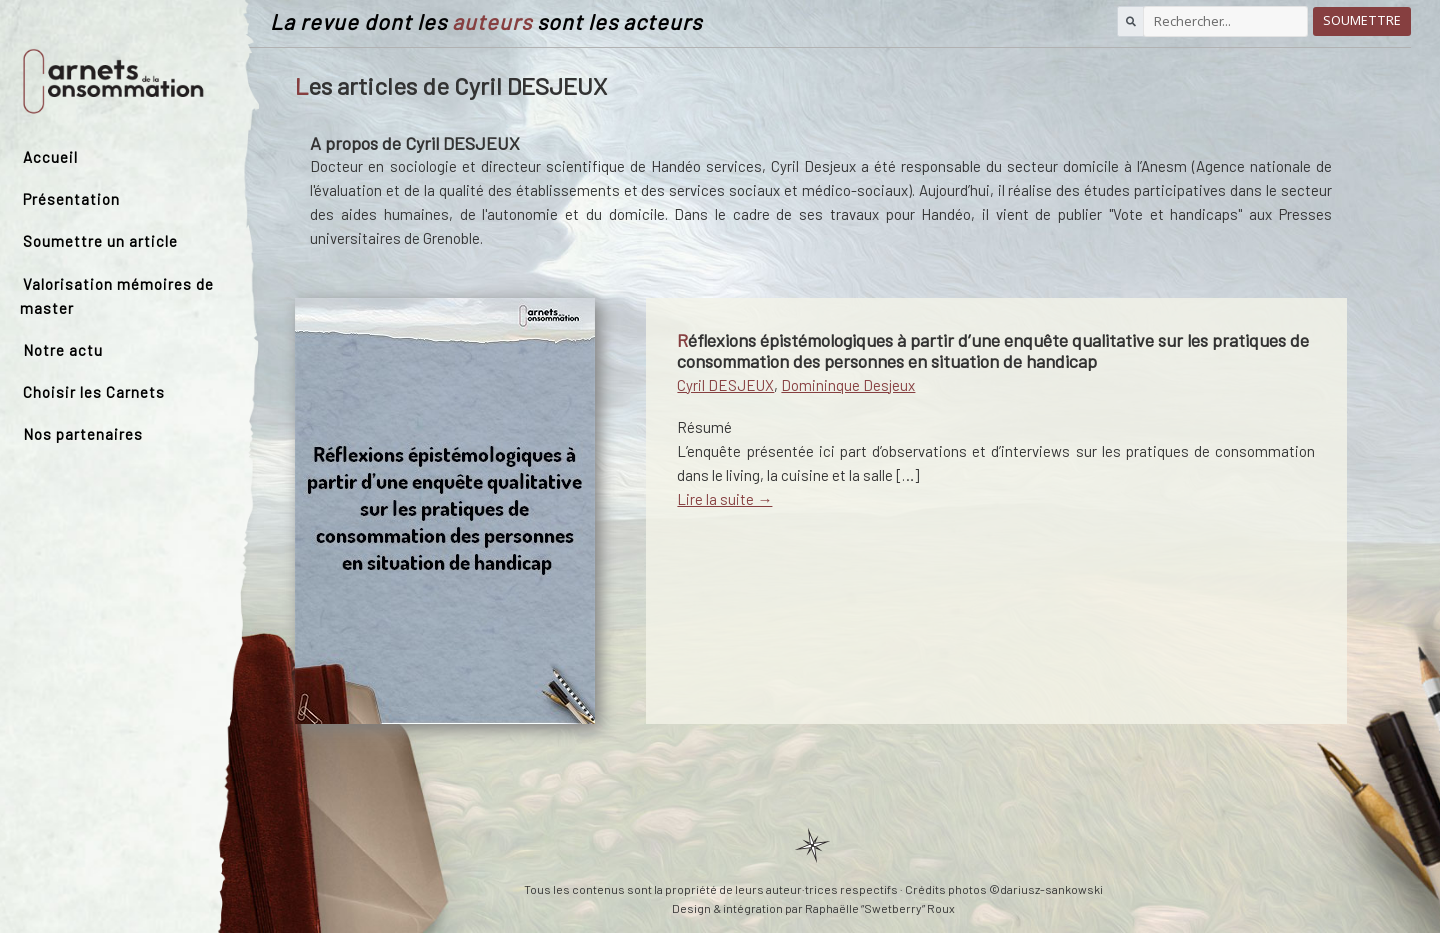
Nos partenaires (83, 434)
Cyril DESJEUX (725, 385)
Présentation (71, 199)
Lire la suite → (724, 499)
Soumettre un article (100, 241)
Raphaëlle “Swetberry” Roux (880, 908)
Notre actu (63, 350)
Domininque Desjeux (848, 385)
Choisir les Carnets (94, 392)
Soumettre (1362, 20)
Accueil (50, 157)
